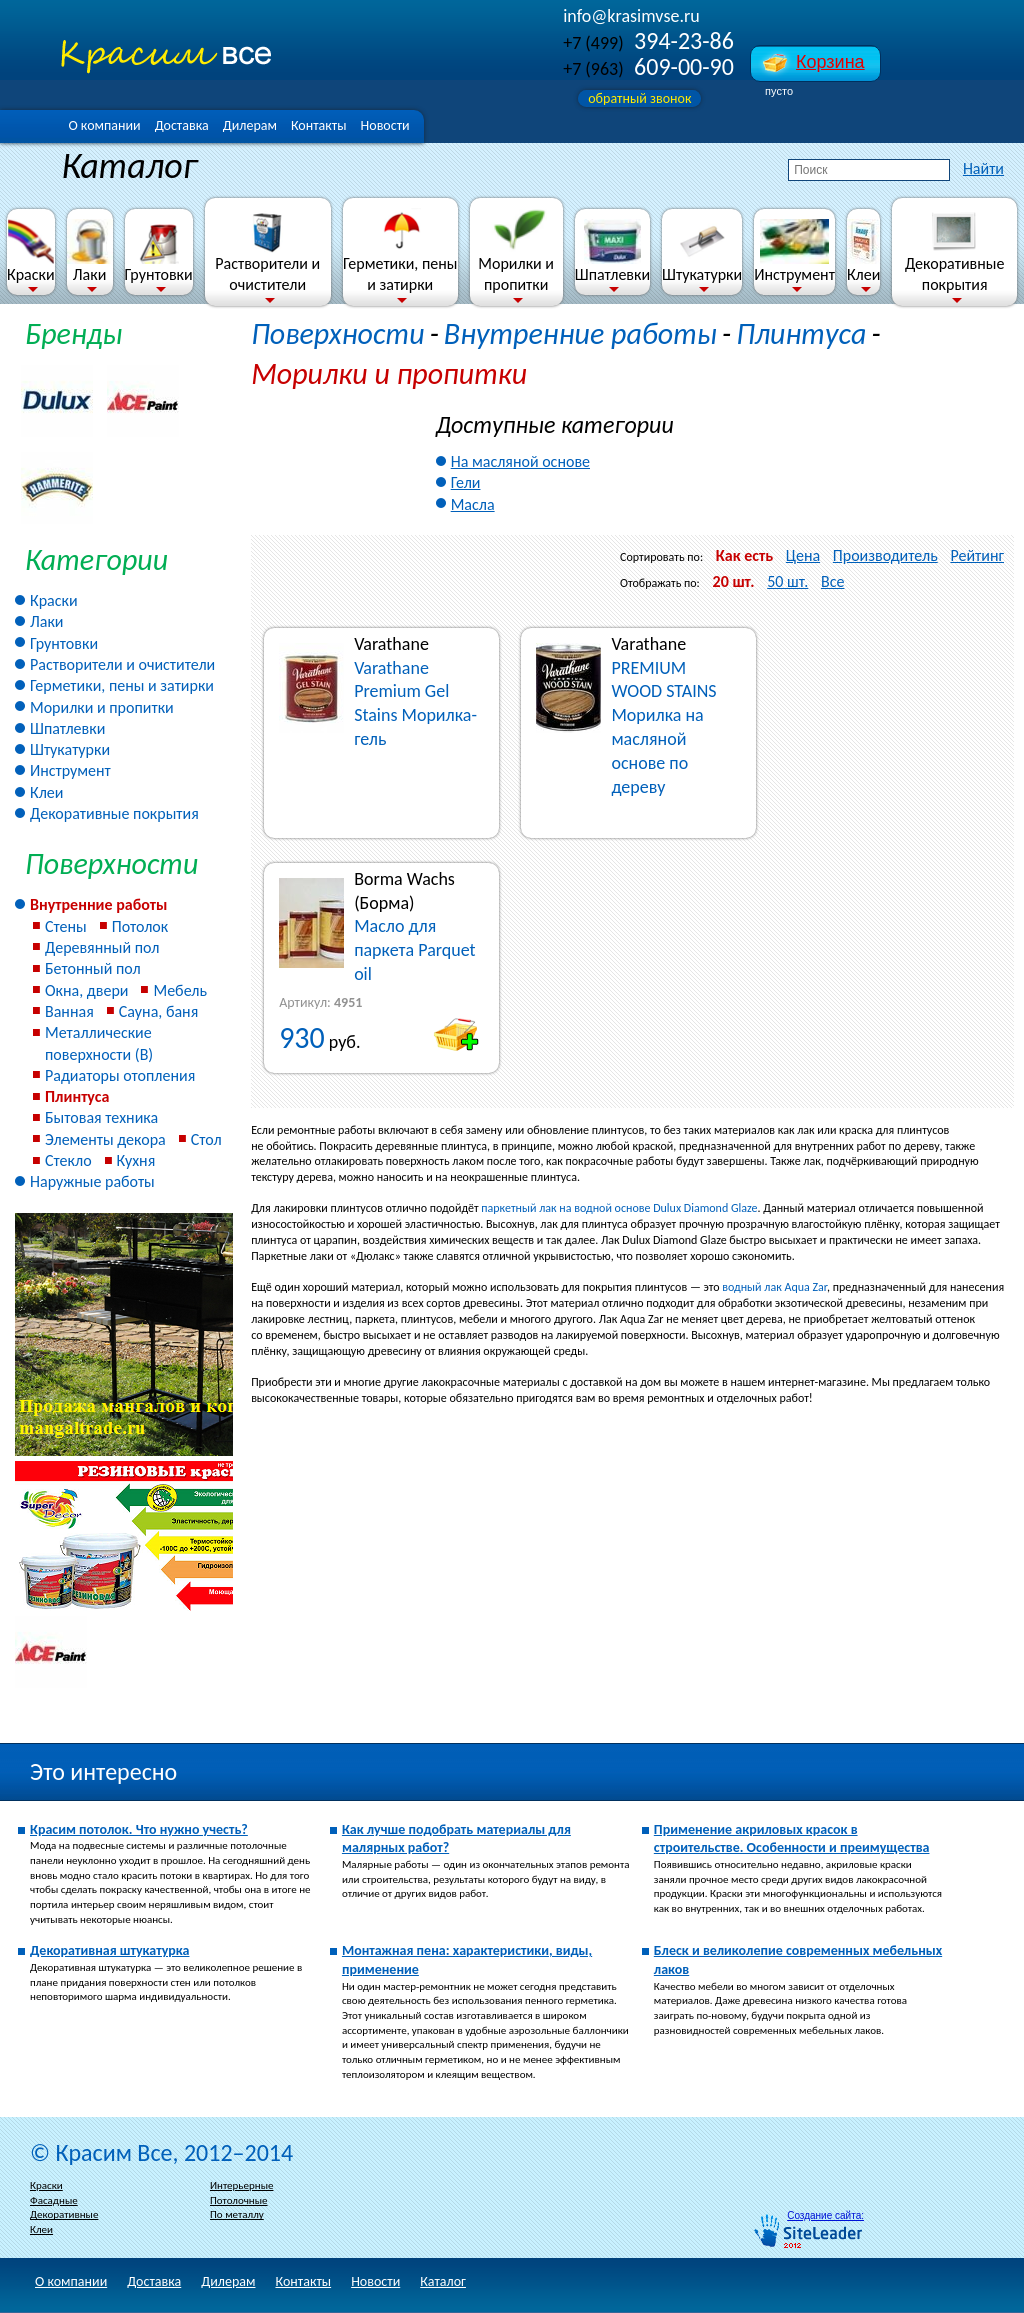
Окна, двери (86, 990)
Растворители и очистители (267, 251)
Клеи (863, 251)
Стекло (68, 1160)
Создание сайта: (825, 2215)
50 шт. (787, 581)
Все (832, 581)
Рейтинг (977, 555)
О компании (104, 125)
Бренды (73, 333)
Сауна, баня (159, 1011)
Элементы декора (105, 1139)
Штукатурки (702, 251)
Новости (385, 125)
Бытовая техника (101, 1117)
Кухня (136, 1160)
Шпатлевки (612, 251)
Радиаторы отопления (120, 1075)
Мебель (180, 990)
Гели (466, 482)
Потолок (140, 926)
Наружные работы (92, 1181)
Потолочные (239, 2200)
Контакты (319, 125)
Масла (473, 504)
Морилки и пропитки (516, 251)
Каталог (443, 2281)
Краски (31, 251)
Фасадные (54, 2200)
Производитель (885, 555)
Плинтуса (77, 1096)
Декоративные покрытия (954, 251)
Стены (66, 926)
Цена (803, 555)
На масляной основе (520, 461)
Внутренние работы (98, 904)
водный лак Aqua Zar (774, 1287)
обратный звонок (639, 98)
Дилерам (250, 125)
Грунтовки (159, 251)
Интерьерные (241, 2185)
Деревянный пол (102, 947)
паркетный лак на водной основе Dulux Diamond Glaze (619, 1208)
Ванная (69, 1011)
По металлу (237, 2214)
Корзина (830, 62)
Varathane (391, 644)
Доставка (182, 125)
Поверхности (338, 333)
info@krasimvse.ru (631, 16)
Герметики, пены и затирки (400, 251)
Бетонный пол (93, 968)
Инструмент (794, 251)
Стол (206, 1139)
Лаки (90, 251)
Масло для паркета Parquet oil (415, 950)
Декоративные (64, 2214)
